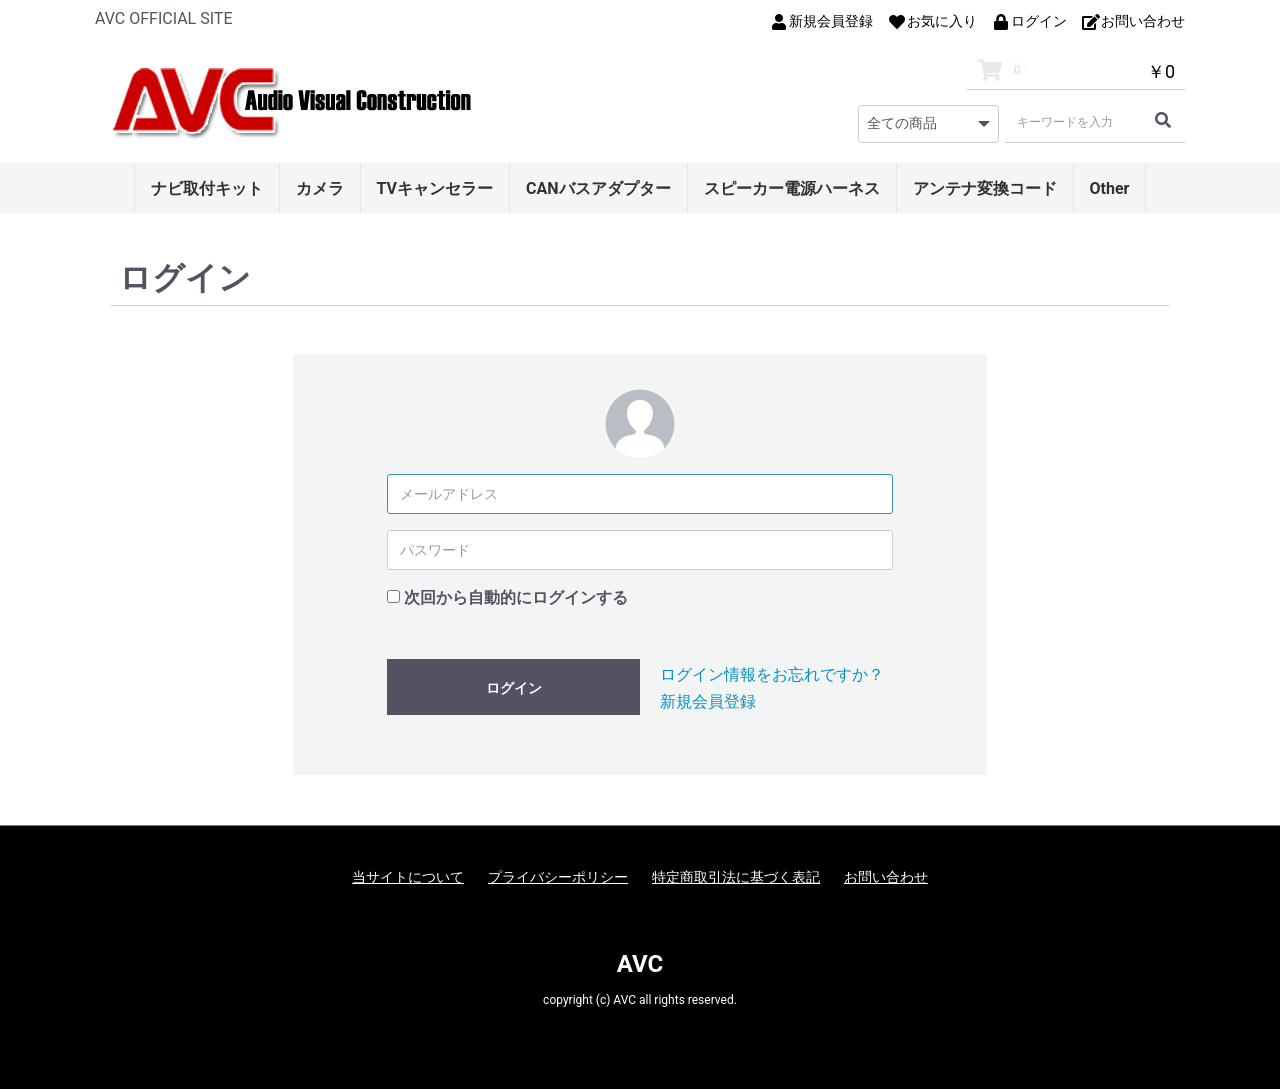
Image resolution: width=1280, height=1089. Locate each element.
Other (1110, 188)
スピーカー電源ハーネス (792, 188)
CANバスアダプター (598, 188)
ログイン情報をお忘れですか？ (772, 674)
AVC (640, 964)
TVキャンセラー (435, 188)
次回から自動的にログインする (516, 597)
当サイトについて (408, 877)
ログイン (514, 688)
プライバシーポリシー (558, 877)
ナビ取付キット (207, 188)
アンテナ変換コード (985, 188)
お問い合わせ (886, 877)
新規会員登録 (708, 701)
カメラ (320, 188)
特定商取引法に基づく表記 (736, 877)
